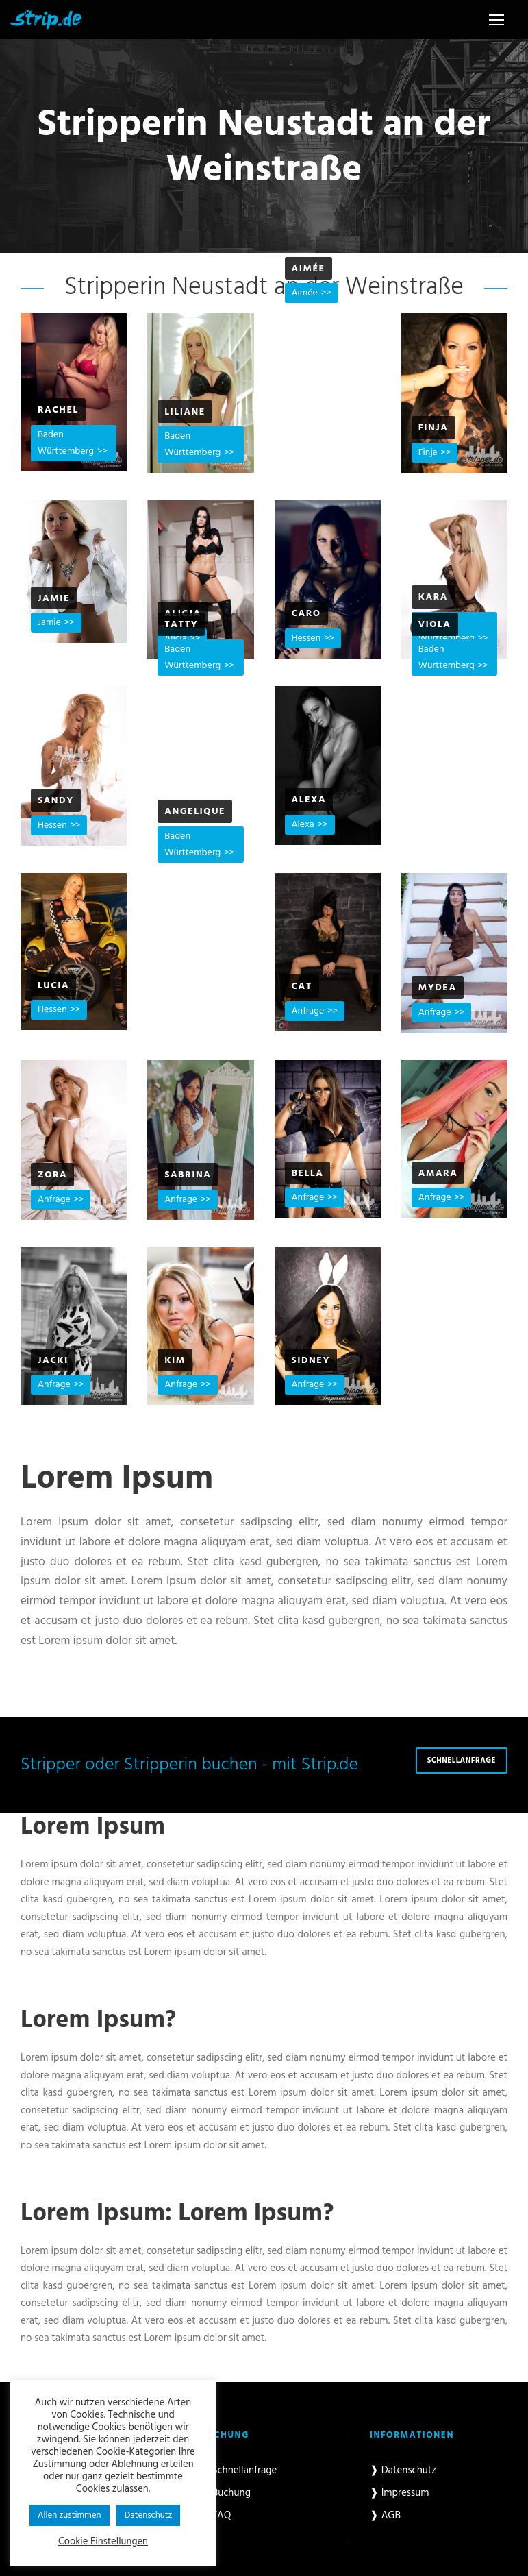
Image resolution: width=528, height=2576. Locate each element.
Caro (306, 614)
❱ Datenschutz (403, 2470)
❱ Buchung (226, 2493)
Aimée (308, 269)
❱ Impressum (399, 2493)
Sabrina (187, 1175)
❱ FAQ (216, 2515)
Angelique (194, 812)
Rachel (58, 410)
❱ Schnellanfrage (239, 2470)
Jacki (53, 1361)
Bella (308, 1173)
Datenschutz (149, 2515)
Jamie (54, 598)
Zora (52, 1175)
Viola (434, 625)
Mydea (437, 988)
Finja (433, 428)
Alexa (309, 800)
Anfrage (308, 1011)
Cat (302, 986)
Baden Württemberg (66, 443)
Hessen (306, 638)
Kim (175, 1361)
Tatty (181, 625)
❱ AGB (385, 2515)
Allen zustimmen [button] (69, 2515)
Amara (438, 1173)
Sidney (311, 1361)
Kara (433, 597)
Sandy (56, 801)
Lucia (53, 986)
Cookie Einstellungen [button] (103, 2542)
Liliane (184, 412)
